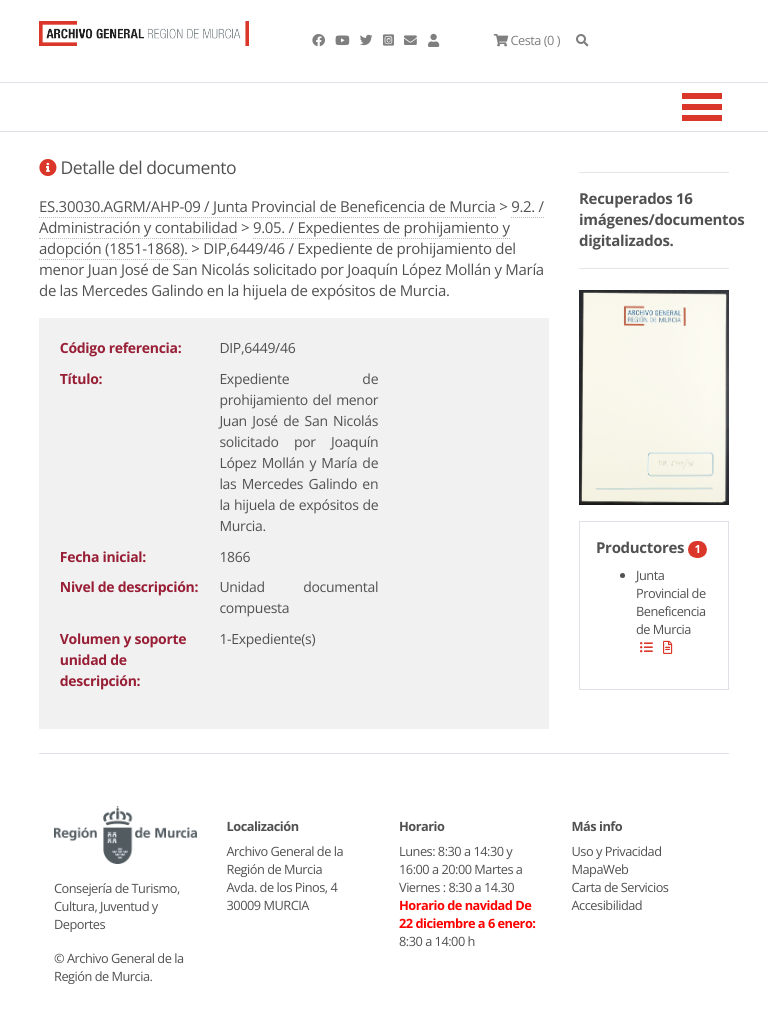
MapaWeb (600, 869)
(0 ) (527, 40)
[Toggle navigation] (727, 107)
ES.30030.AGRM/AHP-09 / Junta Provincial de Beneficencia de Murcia (267, 207)
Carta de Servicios (620, 887)
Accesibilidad (607, 905)
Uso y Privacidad (617, 851)
